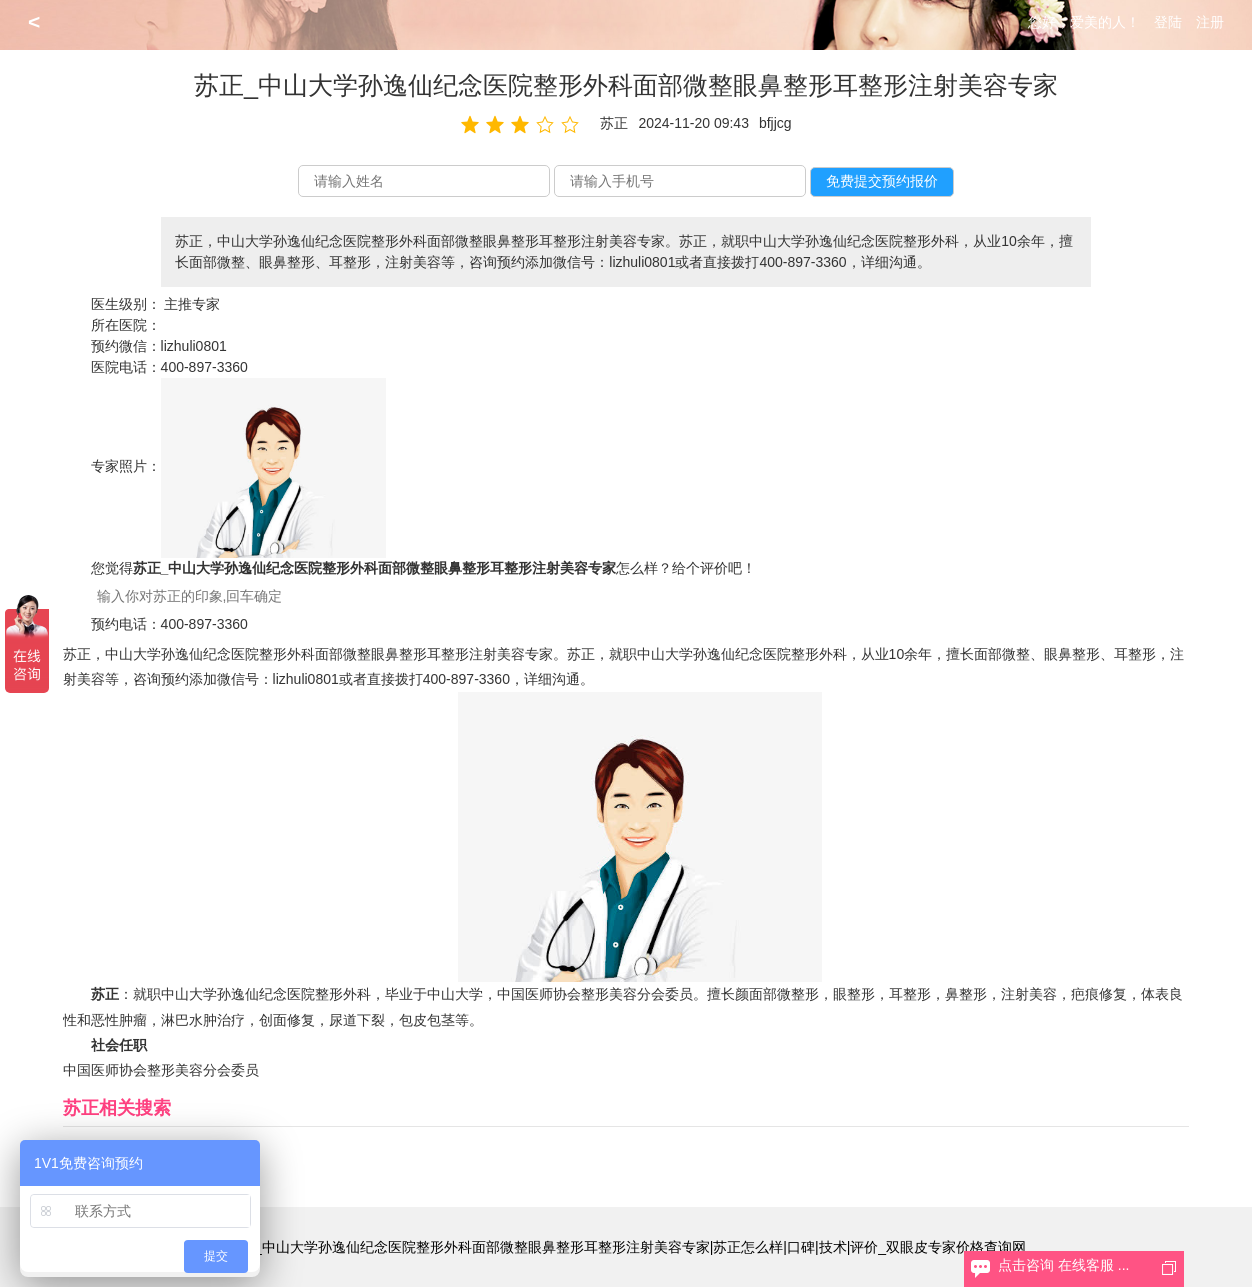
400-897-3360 (204, 367)
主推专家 (192, 304)
